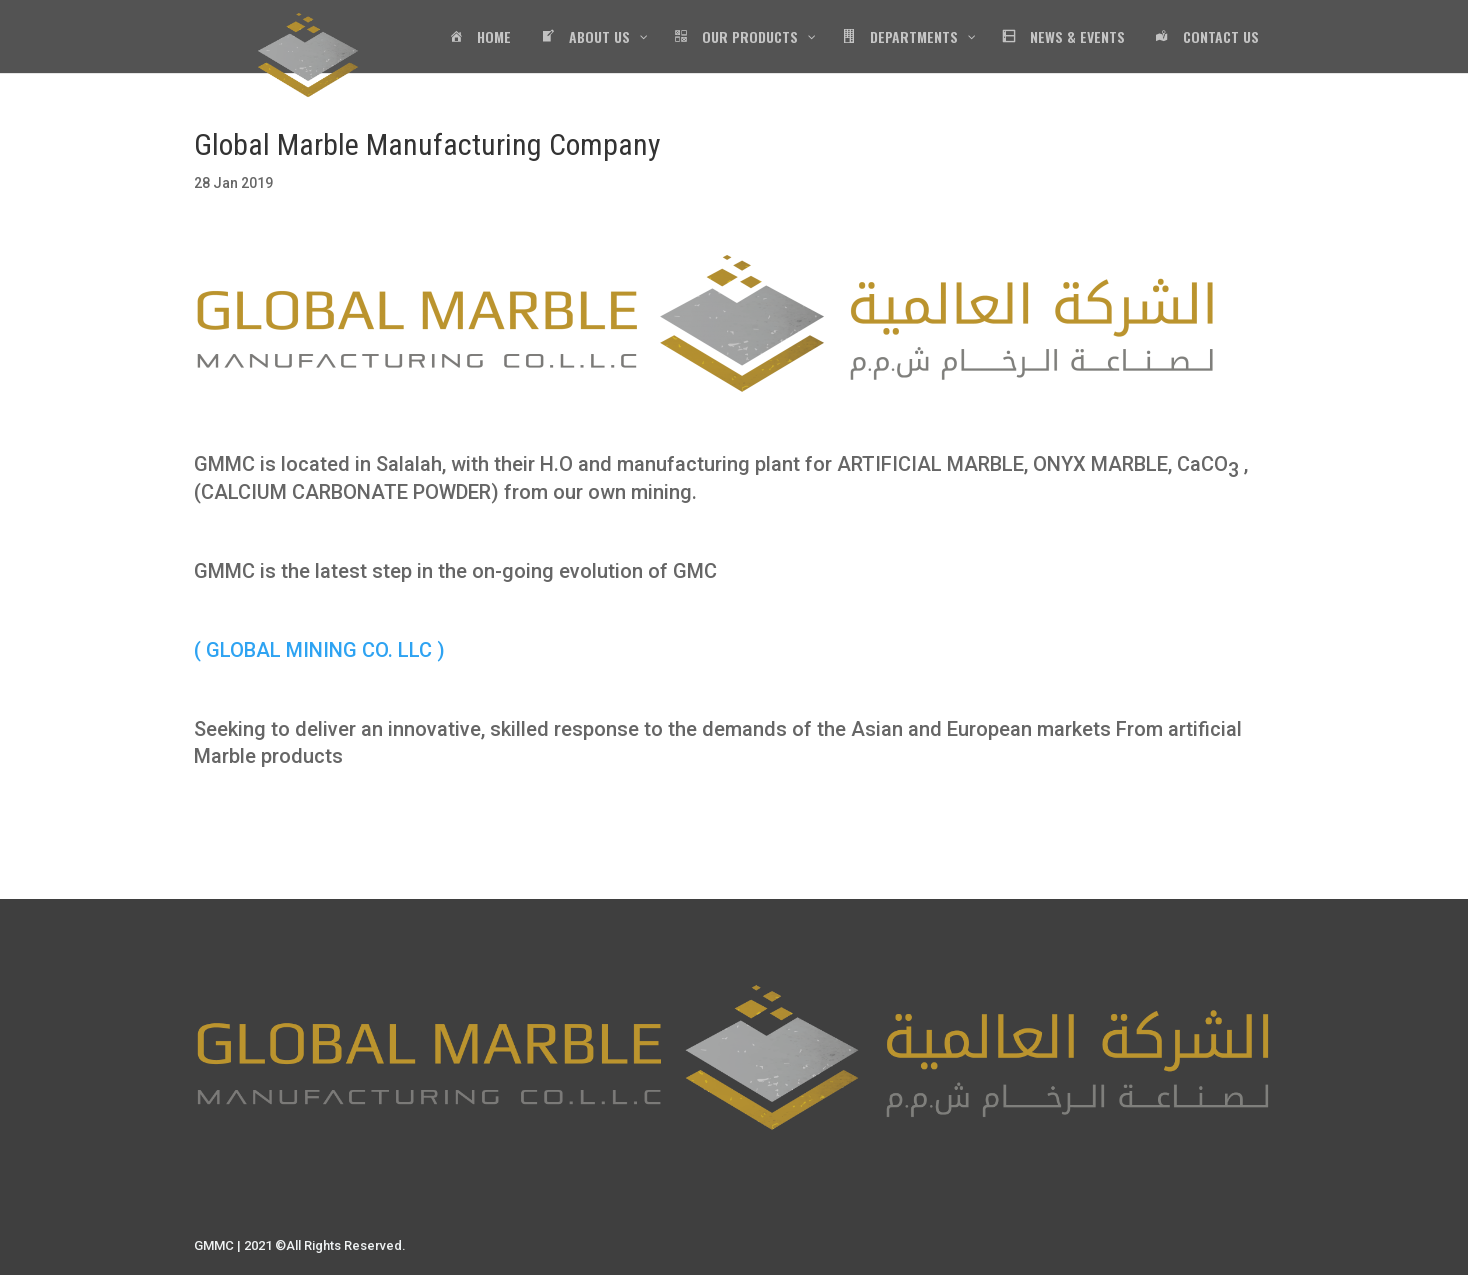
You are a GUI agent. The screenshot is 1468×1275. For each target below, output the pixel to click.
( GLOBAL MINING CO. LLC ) (319, 650)
